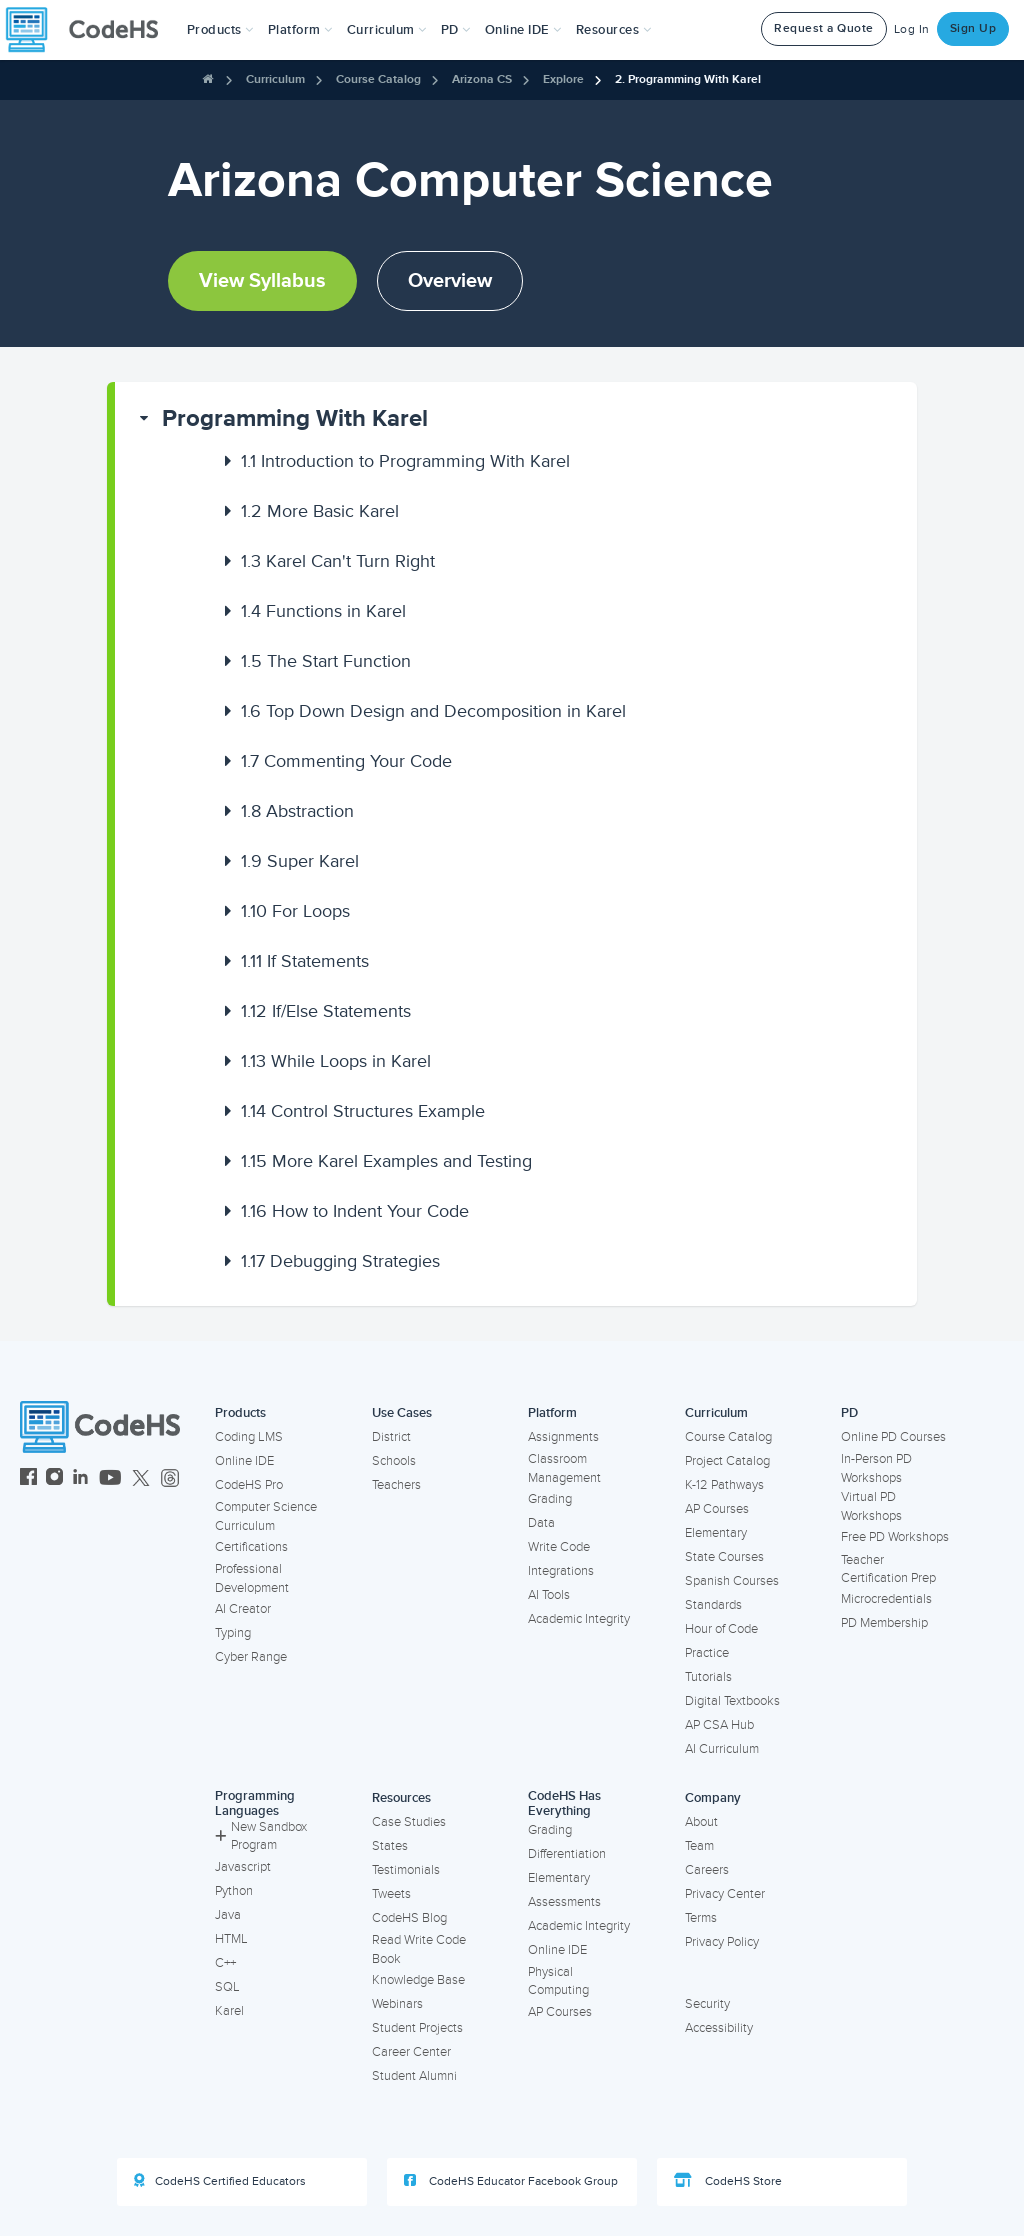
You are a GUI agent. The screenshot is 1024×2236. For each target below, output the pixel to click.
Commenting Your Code (346, 761)
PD (849, 1413)
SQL (227, 1987)
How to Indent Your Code (355, 1211)
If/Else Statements (326, 1011)
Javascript (243, 1867)
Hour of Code (721, 1629)
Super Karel (300, 861)
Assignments (563, 1437)
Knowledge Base (418, 1980)
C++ (225, 1963)
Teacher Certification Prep (888, 1569)
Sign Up (973, 28)
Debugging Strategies (340, 1261)
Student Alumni (414, 2076)
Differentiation (567, 1854)
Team (699, 1846)
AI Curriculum (722, 1749)
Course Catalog (378, 79)
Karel (229, 2011)
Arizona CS (482, 79)
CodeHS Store (728, 2181)
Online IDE (244, 1461)
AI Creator (243, 1609)
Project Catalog (727, 1461)
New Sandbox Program (261, 1836)
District (391, 1437)
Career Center (411, 2052)
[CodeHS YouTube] (110, 1479)
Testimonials (406, 1870)
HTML (231, 1939)
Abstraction (297, 811)
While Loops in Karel (336, 1061)
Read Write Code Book (419, 1949)
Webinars (397, 2004)
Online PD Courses (893, 1437)
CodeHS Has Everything (564, 1803)
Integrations (561, 1571)
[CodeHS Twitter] (141, 1479)
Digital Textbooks (732, 1701)
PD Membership (884, 1623)
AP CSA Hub (719, 1725)
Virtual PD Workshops (871, 1506)
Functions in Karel (323, 611)
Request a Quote (824, 28)
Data (541, 1523)
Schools (394, 1461)
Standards (713, 1605)
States (390, 1846)
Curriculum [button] (387, 30)
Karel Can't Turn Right (338, 561)
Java (228, 1915)
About (701, 1822)
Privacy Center (725, 1894)
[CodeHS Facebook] (28, 1479)
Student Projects (417, 2028)
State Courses (724, 1557)
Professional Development (252, 1578)
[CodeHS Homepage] (90, 30)
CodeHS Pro (249, 1485)
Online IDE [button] (523, 30)
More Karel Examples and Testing (386, 1161)
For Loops (295, 911)
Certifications (251, 1547)
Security (707, 2004)
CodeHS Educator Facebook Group (511, 2181)
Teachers (396, 1485)
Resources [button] (614, 30)
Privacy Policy (722, 1942)
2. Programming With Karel (688, 79)
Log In (912, 29)
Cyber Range (251, 1657)
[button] (220, 30)
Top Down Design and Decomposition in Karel (433, 711)
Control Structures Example (363, 1111)
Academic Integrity (579, 1619)
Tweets (391, 1894)
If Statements (305, 961)
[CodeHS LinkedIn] (80, 1479)
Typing (233, 1633)
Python (234, 1891)
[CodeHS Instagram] (54, 1479)
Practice (707, 1653)
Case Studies (409, 1822)
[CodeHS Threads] (170, 1479)
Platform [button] (300, 30)
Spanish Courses (732, 1581)
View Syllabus (262, 281)
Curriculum (275, 79)
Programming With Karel (295, 418)
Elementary (716, 1533)
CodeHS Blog (409, 1918)
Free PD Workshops (895, 1537)
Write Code (559, 1547)
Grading (550, 1499)
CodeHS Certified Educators (220, 2181)
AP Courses (717, 1509)
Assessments (564, 1902)
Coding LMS (249, 1437)
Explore (563, 79)
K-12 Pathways (724, 1485)
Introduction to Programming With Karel (405, 461)
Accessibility (719, 2028)
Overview (450, 281)
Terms (701, 1918)
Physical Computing (558, 1981)
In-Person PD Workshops (876, 1468)
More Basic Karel (320, 511)
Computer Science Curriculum (266, 1516)
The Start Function (326, 661)
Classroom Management (564, 1468)
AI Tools (549, 1595)
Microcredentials (886, 1599)
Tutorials (708, 1677)
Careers (707, 1870)
